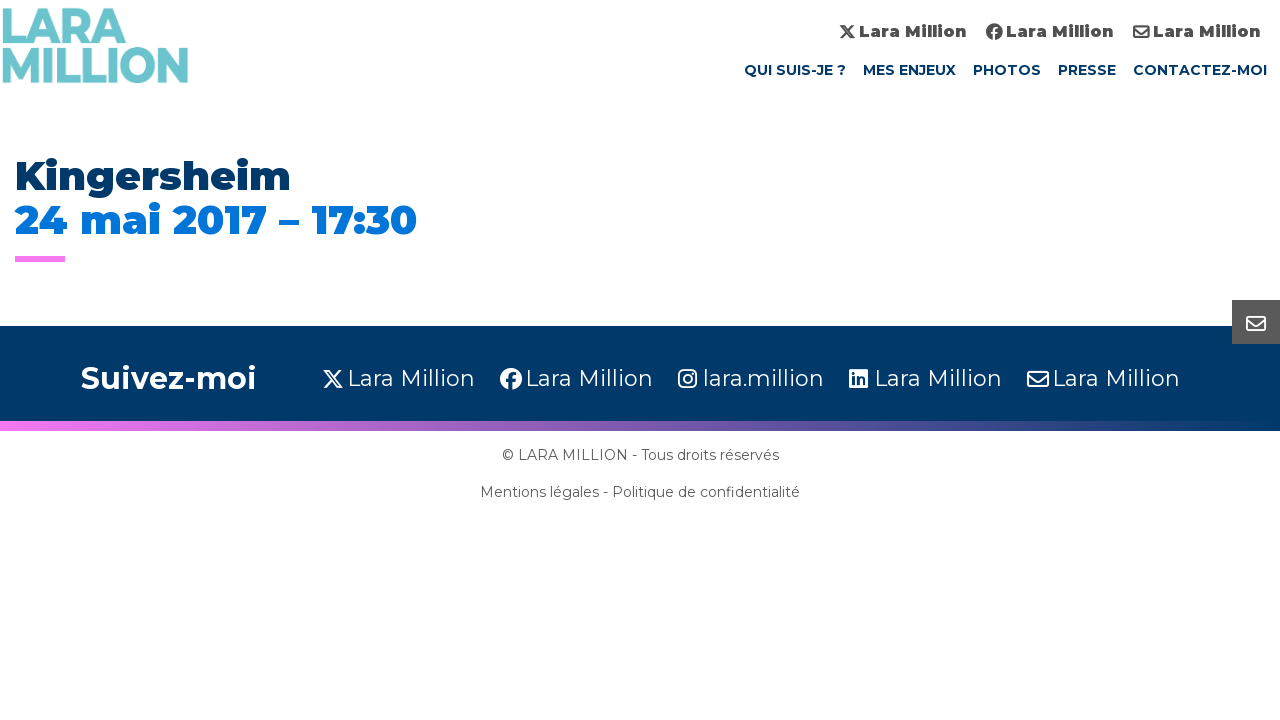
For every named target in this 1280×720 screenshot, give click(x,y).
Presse (1087, 70)
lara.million (763, 378)
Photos (1007, 70)
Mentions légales (539, 492)
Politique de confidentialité (706, 492)
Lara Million (912, 31)
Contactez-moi (1200, 70)
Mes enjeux (909, 70)
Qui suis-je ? (795, 70)
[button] (1256, 322)
